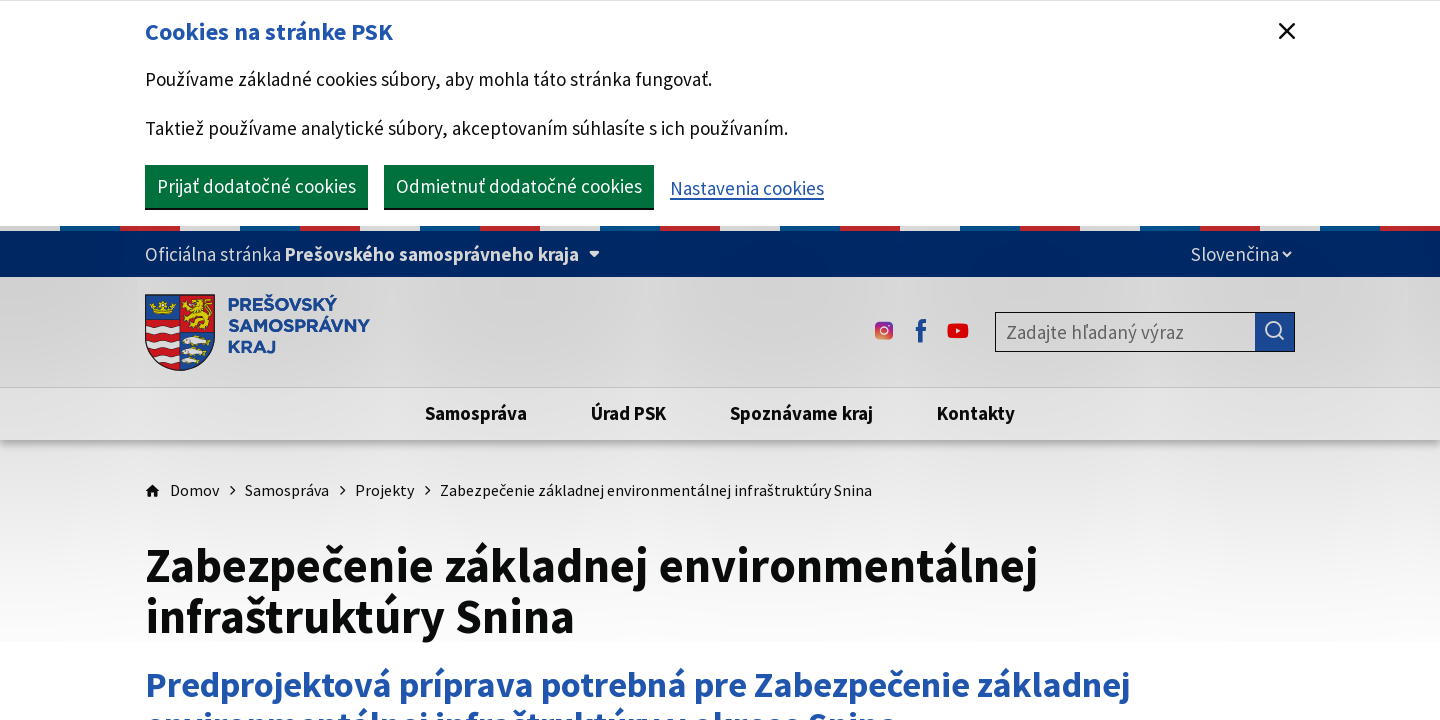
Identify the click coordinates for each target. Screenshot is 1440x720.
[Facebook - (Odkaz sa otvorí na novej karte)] (921, 332)
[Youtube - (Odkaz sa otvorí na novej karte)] (958, 332)
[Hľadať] (1275, 332)
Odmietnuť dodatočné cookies (519, 186)
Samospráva (287, 490)
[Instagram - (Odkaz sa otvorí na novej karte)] (884, 332)
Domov (194, 490)
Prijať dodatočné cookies (256, 186)
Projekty (384, 490)
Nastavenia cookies (747, 188)
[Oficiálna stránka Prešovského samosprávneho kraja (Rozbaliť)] (372, 254)
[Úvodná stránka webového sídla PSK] (257, 332)
